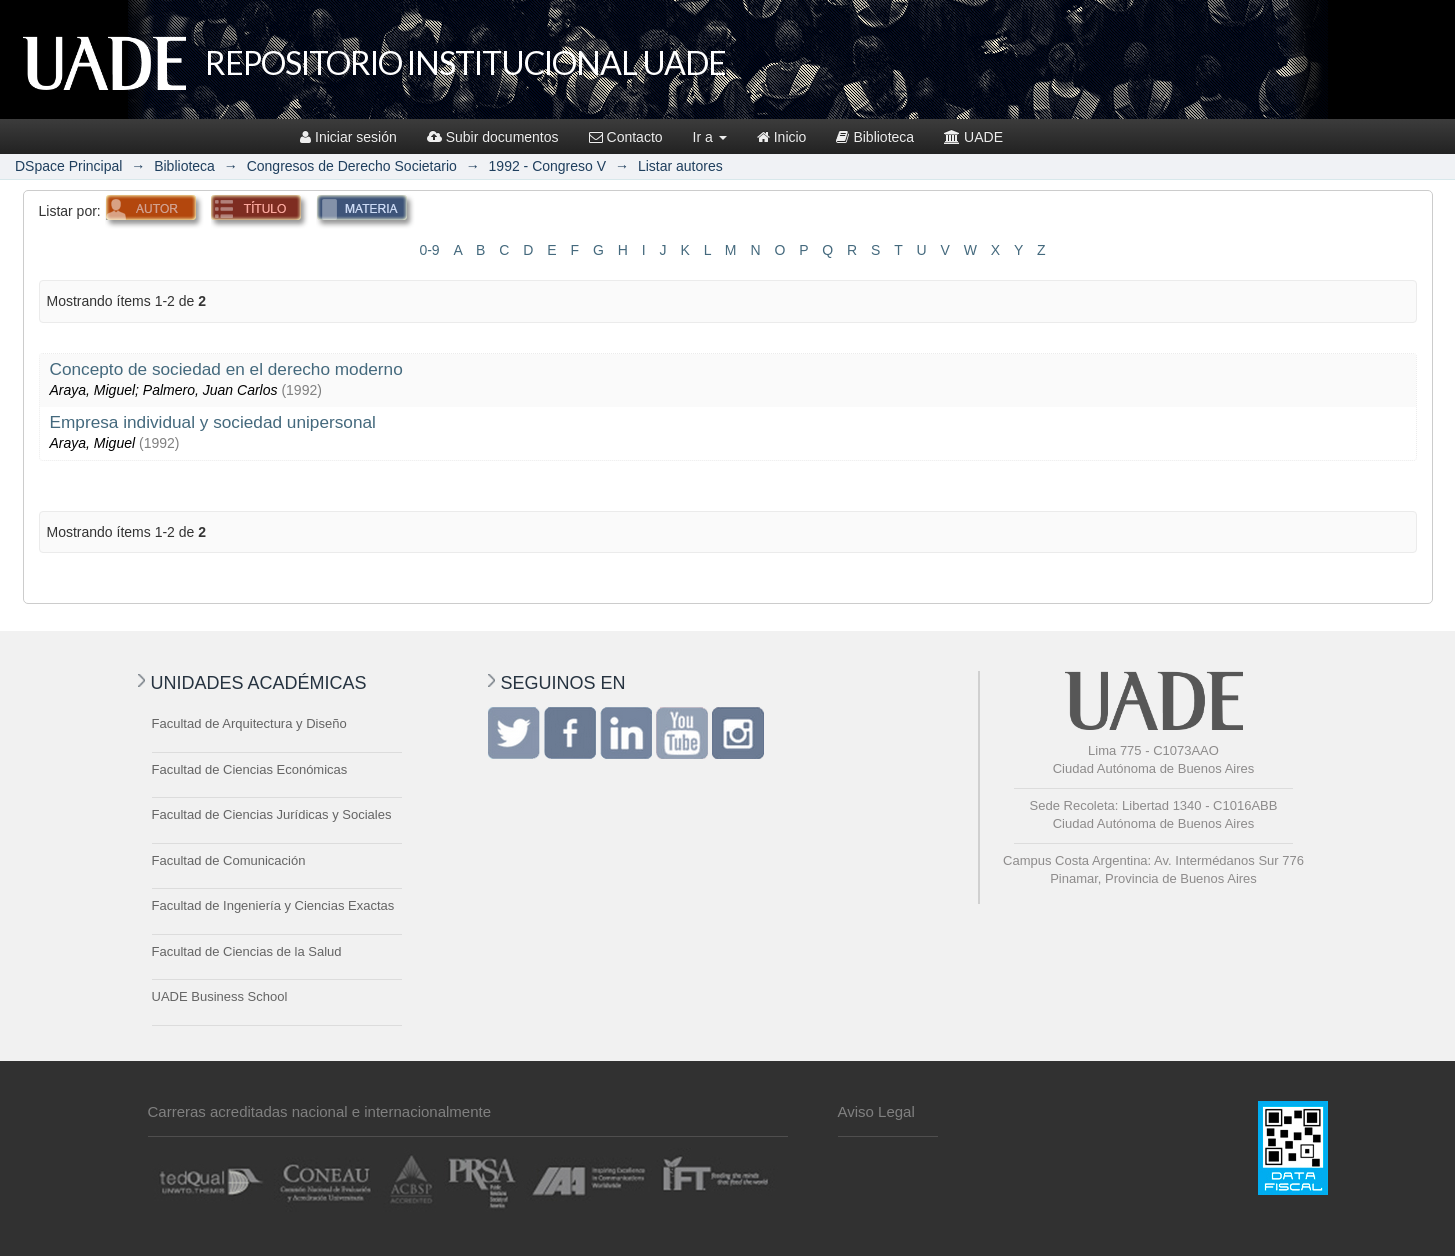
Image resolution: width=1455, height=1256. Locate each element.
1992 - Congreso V (548, 166)
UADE (973, 137)
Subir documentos (493, 137)
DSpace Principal (68, 166)
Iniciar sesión (348, 137)
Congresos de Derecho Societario (352, 166)
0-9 (429, 250)
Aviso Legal (876, 1111)
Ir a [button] (710, 137)
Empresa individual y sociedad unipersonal (213, 422)
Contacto (626, 137)
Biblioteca (875, 137)
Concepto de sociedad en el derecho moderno (226, 369)
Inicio (782, 137)
